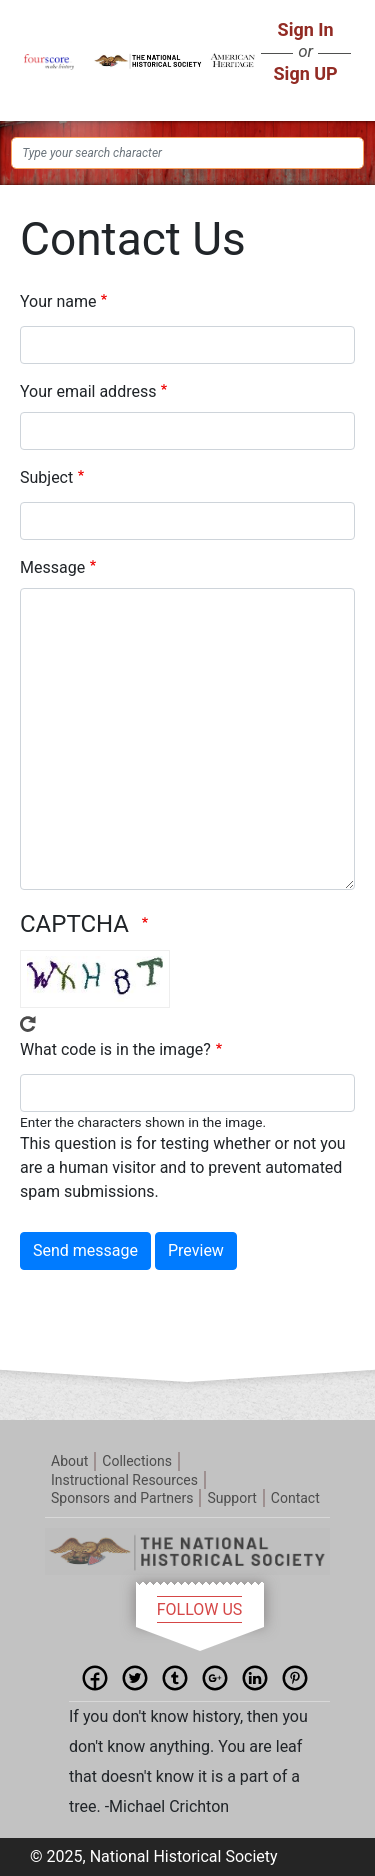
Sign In (306, 29)
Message (52, 567)
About (69, 1461)
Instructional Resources (124, 1480)
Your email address (88, 391)
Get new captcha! (28, 1024)
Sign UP (306, 73)
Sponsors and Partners (122, 1498)
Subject (46, 477)
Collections (137, 1461)
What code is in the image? (115, 1049)
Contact (295, 1498)
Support (231, 1498)
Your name (58, 301)
